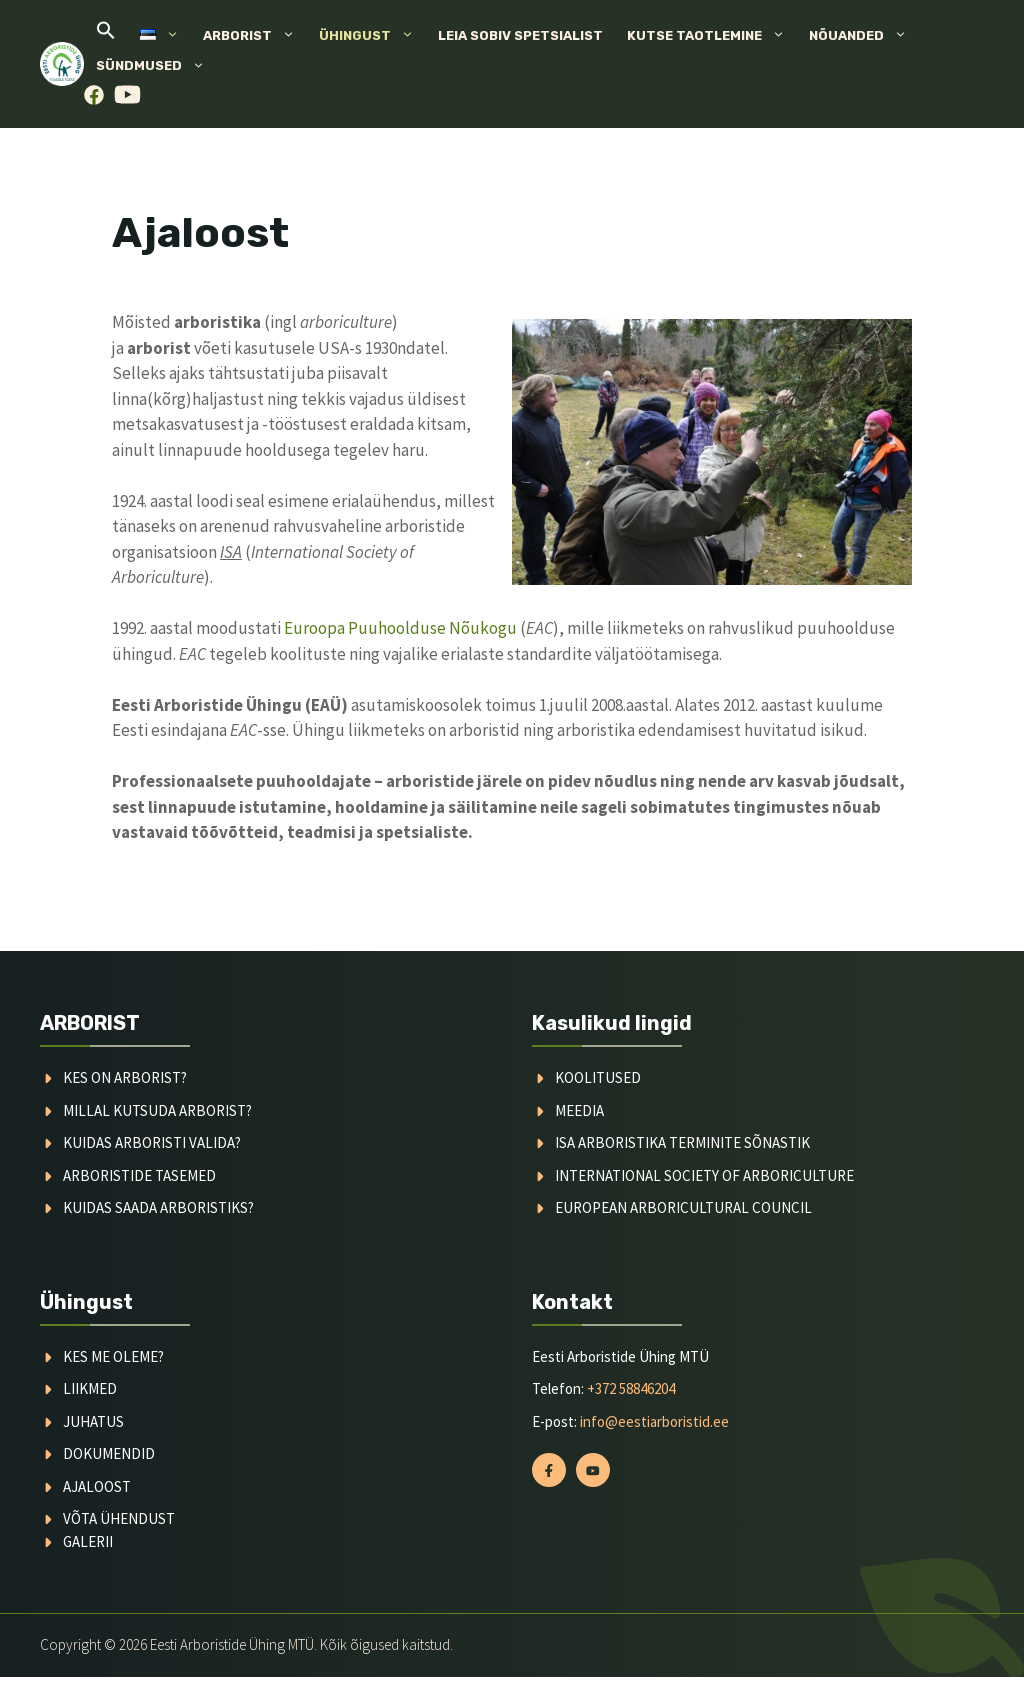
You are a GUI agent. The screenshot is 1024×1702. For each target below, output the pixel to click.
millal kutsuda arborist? (157, 1110)
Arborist (255, 36)
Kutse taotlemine (712, 36)
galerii (88, 1541)
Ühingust (372, 36)
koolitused (598, 1077)
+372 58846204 (631, 1388)
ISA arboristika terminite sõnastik (682, 1142)
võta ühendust (119, 1518)
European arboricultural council (683, 1207)
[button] (106, 35)
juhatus (93, 1421)
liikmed (90, 1388)
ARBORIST (90, 1023)
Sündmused (156, 66)
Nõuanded (864, 36)
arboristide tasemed (139, 1175)
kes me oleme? (113, 1356)
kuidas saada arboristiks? (158, 1207)
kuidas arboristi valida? (152, 1142)
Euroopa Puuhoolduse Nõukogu (400, 628)
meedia (579, 1110)
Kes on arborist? (125, 1077)
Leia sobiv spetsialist (520, 35)
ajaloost (97, 1486)
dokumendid (109, 1453)
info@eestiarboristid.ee (654, 1421)
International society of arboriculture (704, 1175)
